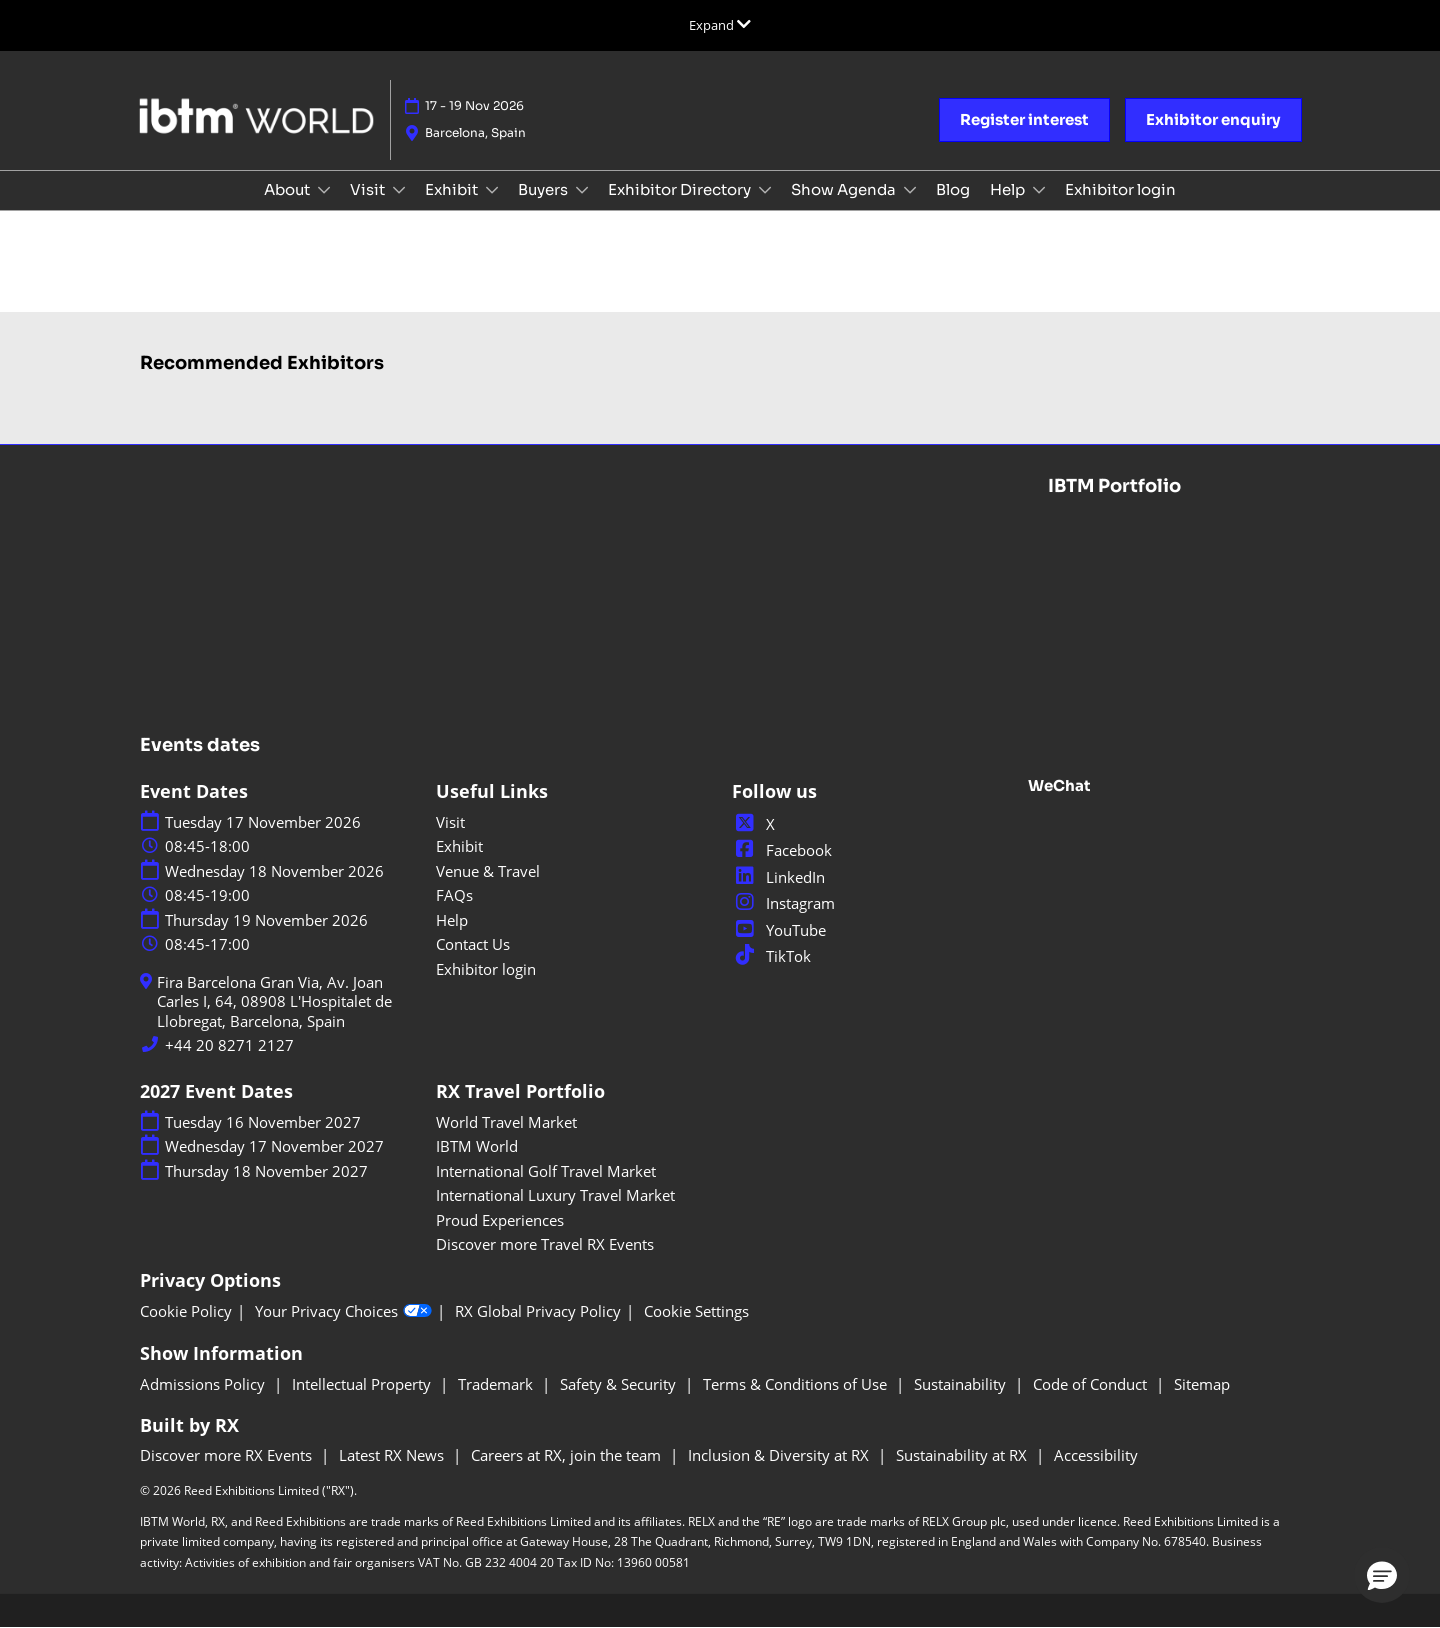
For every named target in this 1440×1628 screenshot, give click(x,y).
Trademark (497, 1384)
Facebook (782, 850)
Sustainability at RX (963, 1455)
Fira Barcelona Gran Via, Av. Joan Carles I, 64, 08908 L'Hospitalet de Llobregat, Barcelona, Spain (274, 1002)
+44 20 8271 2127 (229, 1045)
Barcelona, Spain (475, 132)
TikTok (771, 956)
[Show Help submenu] (1039, 190)
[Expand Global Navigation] (720, 25)
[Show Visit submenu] (399, 190)
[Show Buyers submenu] (582, 190)
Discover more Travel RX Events (545, 1244)
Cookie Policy (186, 1311)
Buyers (544, 189)
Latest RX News (393, 1455)
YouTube (779, 930)
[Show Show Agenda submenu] (910, 190)
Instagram (783, 903)
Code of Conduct (1092, 1384)
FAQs (454, 895)
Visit (369, 189)
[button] (1024, 120)
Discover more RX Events (228, 1455)
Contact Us (473, 944)
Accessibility (1096, 1455)
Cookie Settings (696, 1311)
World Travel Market (506, 1122)
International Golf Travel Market (546, 1171)
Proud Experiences (500, 1220)
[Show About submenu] (324, 190)
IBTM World (477, 1146)
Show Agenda (845, 189)
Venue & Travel (488, 871)
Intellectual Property (363, 1384)
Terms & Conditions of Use (797, 1384)
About (288, 189)
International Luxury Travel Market (555, 1195)
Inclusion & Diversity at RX (780, 1455)
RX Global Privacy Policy (538, 1311)
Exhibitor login (1120, 189)
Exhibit (453, 189)
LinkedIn (778, 877)
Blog (953, 189)
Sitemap (1202, 1384)
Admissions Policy (204, 1384)
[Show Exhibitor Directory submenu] (765, 190)
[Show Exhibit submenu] (492, 190)
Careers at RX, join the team (568, 1455)
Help (1009, 189)
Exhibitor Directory (681, 189)
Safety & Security (620, 1384)
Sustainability (962, 1384)
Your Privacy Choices (343, 1312)
